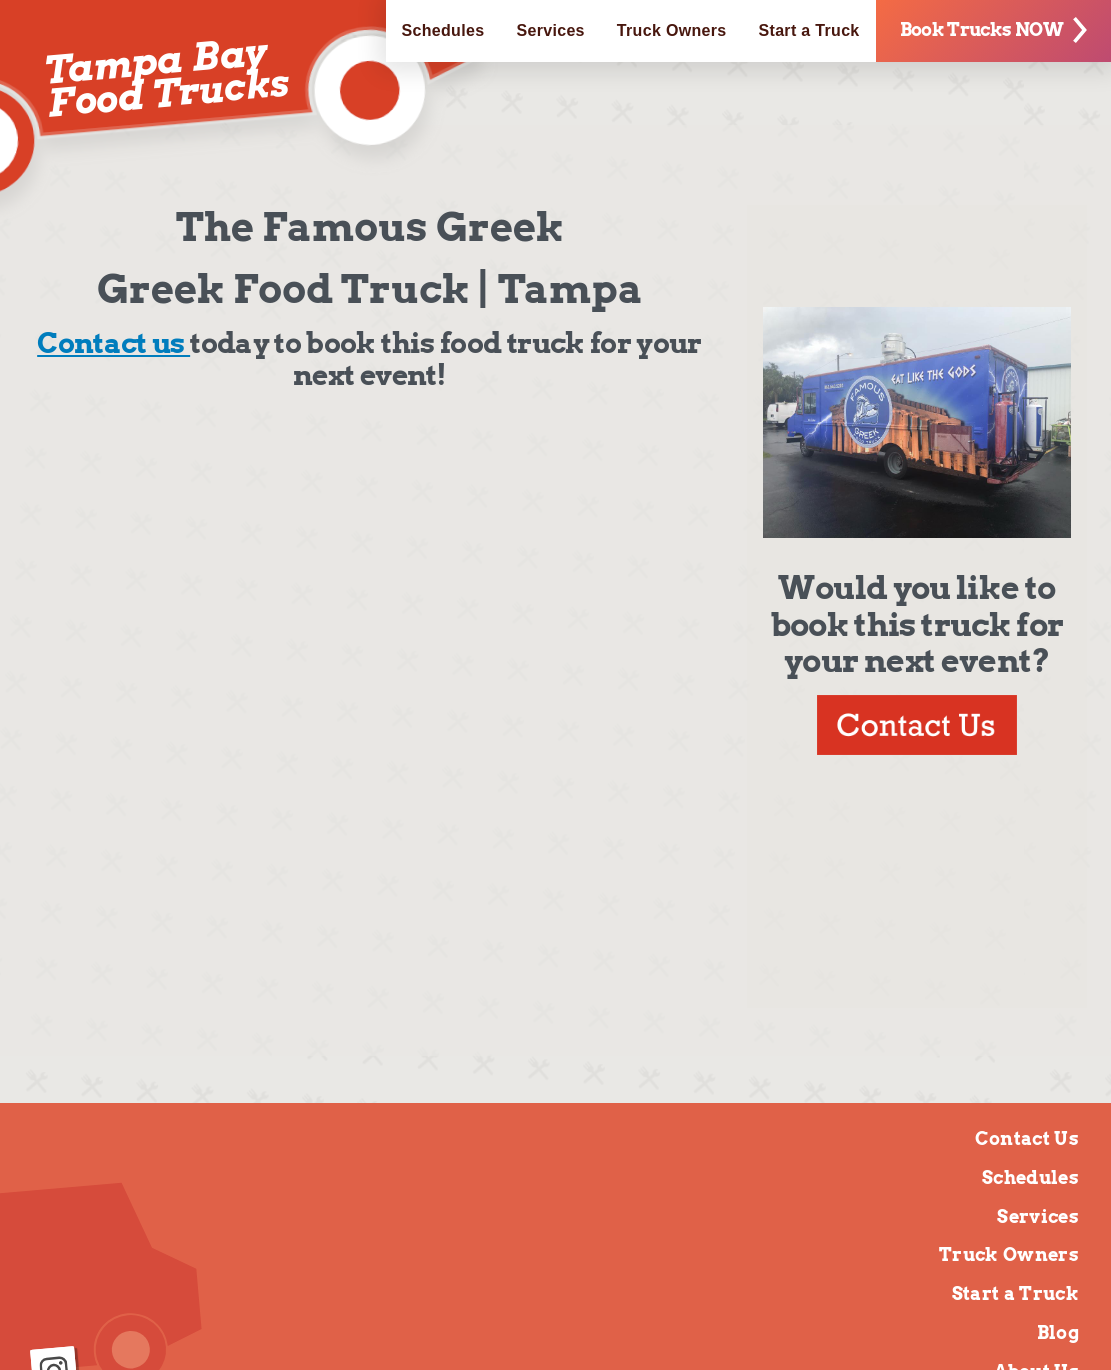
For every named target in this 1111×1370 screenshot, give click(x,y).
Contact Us (1027, 1138)
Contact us (113, 343)
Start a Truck (809, 30)
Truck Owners (672, 30)
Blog (1058, 1332)
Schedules (443, 30)
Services (550, 30)
